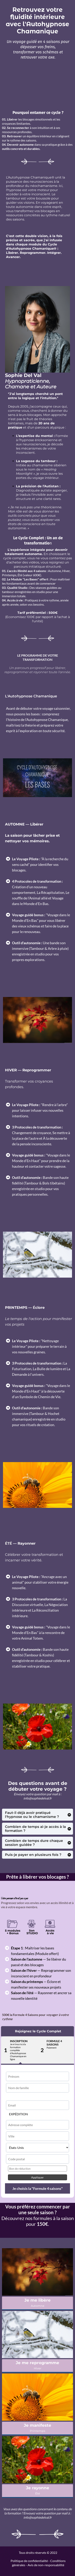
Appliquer (37, 2177)
